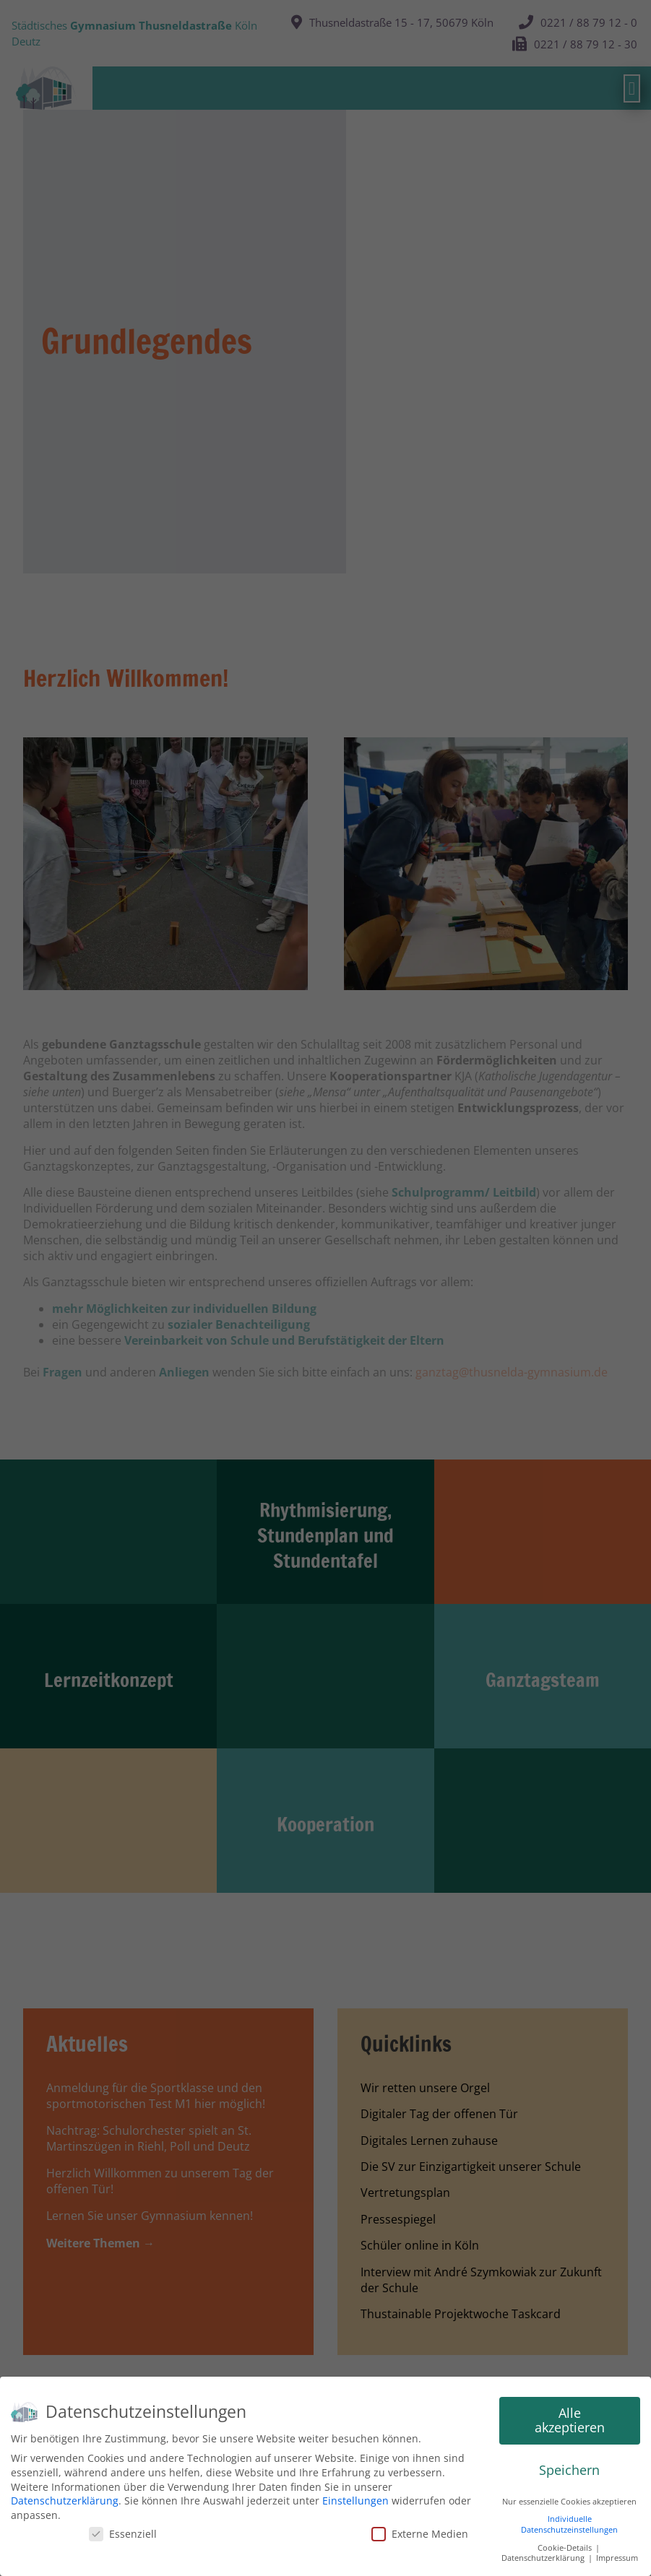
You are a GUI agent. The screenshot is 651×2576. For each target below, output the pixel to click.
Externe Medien (419, 2534)
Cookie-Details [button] (566, 2548)
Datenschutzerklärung (64, 2500)
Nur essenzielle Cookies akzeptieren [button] (569, 2502)
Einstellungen (355, 2500)
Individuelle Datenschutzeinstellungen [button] (569, 2524)
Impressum (617, 2558)
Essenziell (123, 2534)
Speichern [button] (569, 2470)
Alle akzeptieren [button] (570, 2420)
